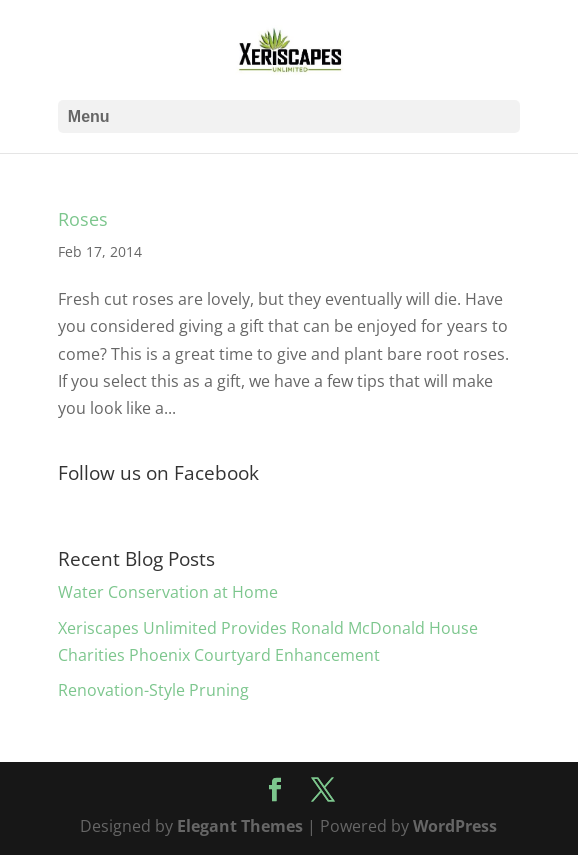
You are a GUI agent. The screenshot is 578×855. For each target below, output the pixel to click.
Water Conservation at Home (168, 592)
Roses (83, 219)
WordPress (455, 826)
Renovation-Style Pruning (153, 690)
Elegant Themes (240, 826)
